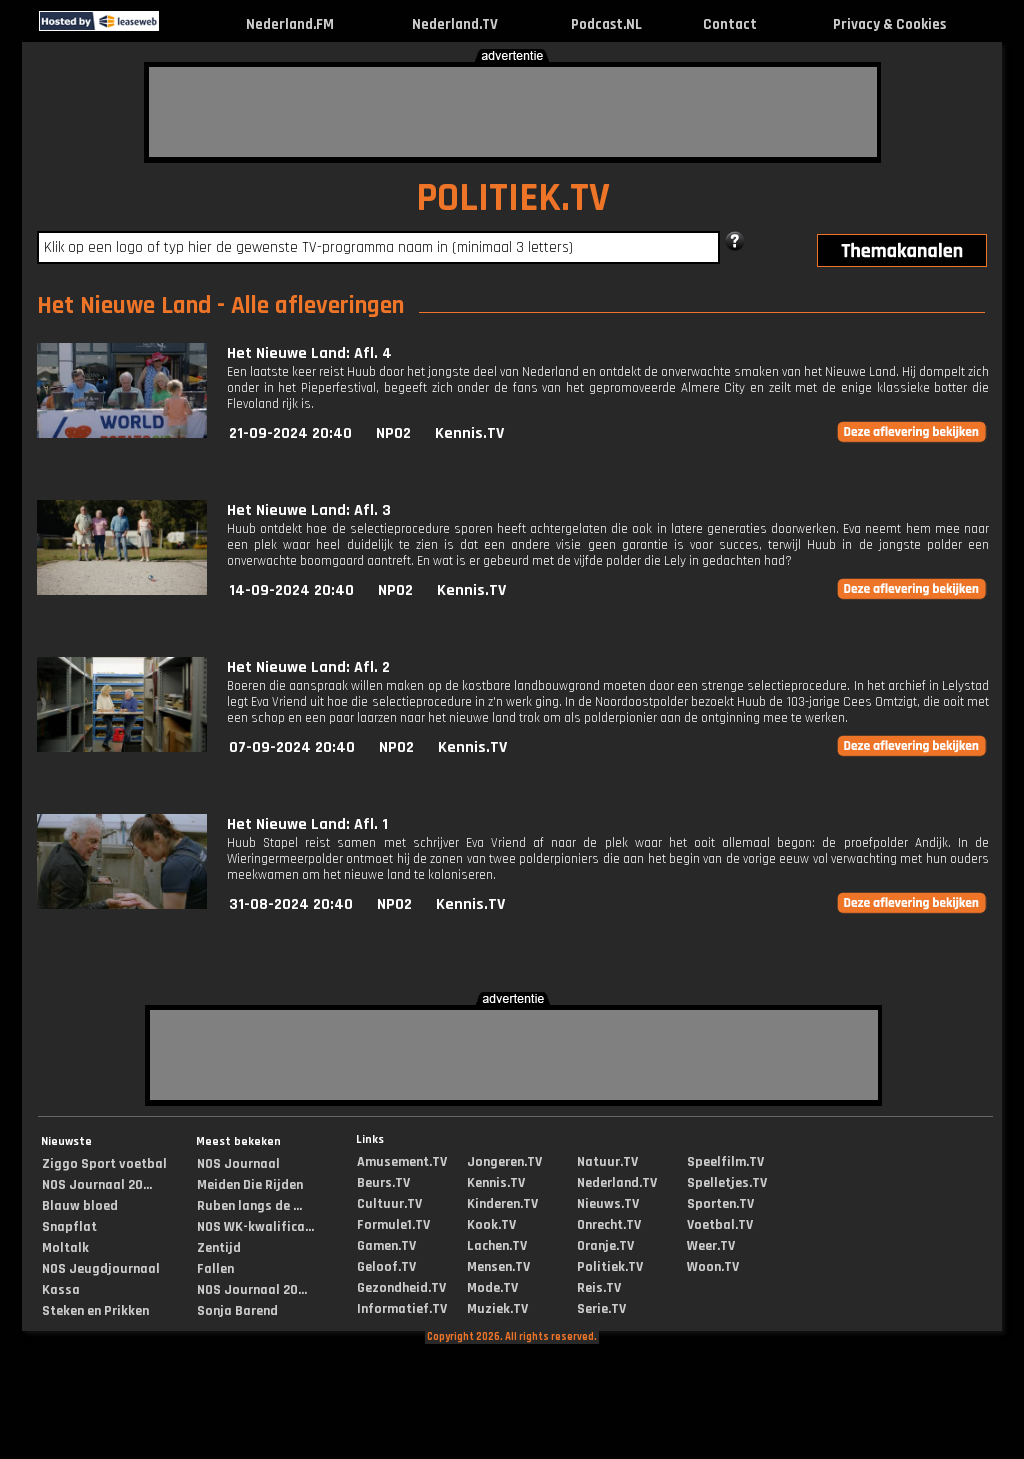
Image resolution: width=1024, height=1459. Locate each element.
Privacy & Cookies (889, 24)
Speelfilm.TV (725, 1162)
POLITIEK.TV (513, 198)
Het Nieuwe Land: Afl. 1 (307, 824)
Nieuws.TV (608, 1204)
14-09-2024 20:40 (291, 590)
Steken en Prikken (95, 1311)
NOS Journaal (238, 1164)
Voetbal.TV (720, 1225)
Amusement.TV (402, 1162)
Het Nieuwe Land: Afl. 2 (308, 667)
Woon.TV (713, 1267)
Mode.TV (492, 1288)
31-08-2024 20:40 (291, 904)
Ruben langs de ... (249, 1206)
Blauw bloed (80, 1206)
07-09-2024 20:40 (292, 747)
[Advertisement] (513, 112)
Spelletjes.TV (727, 1183)
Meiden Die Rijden (250, 1185)
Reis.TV (599, 1288)
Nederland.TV (455, 24)
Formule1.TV (393, 1225)
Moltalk (65, 1248)
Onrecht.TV (609, 1225)
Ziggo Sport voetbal (104, 1164)
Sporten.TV (720, 1204)
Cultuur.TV (389, 1204)
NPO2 (393, 433)
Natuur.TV (607, 1162)
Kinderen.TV (502, 1204)
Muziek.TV (497, 1309)
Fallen (215, 1269)
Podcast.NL (606, 24)
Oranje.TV (605, 1246)
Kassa (61, 1290)
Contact (730, 24)
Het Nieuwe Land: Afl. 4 (309, 353)
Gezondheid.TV (401, 1288)
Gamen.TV (386, 1246)
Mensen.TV (498, 1267)
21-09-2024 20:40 (290, 433)
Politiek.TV (610, 1267)
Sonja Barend (237, 1311)
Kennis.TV (469, 433)
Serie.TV (601, 1309)
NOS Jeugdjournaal (101, 1269)
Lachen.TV (497, 1246)
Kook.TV (491, 1225)
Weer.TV (711, 1246)
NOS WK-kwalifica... (255, 1227)
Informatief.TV (402, 1309)
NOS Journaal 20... (97, 1185)
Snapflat (69, 1227)
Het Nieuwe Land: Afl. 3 (309, 510)
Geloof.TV (386, 1267)
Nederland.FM (290, 24)
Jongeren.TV (504, 1162)
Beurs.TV (383, 1183)
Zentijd (219, 1248)
